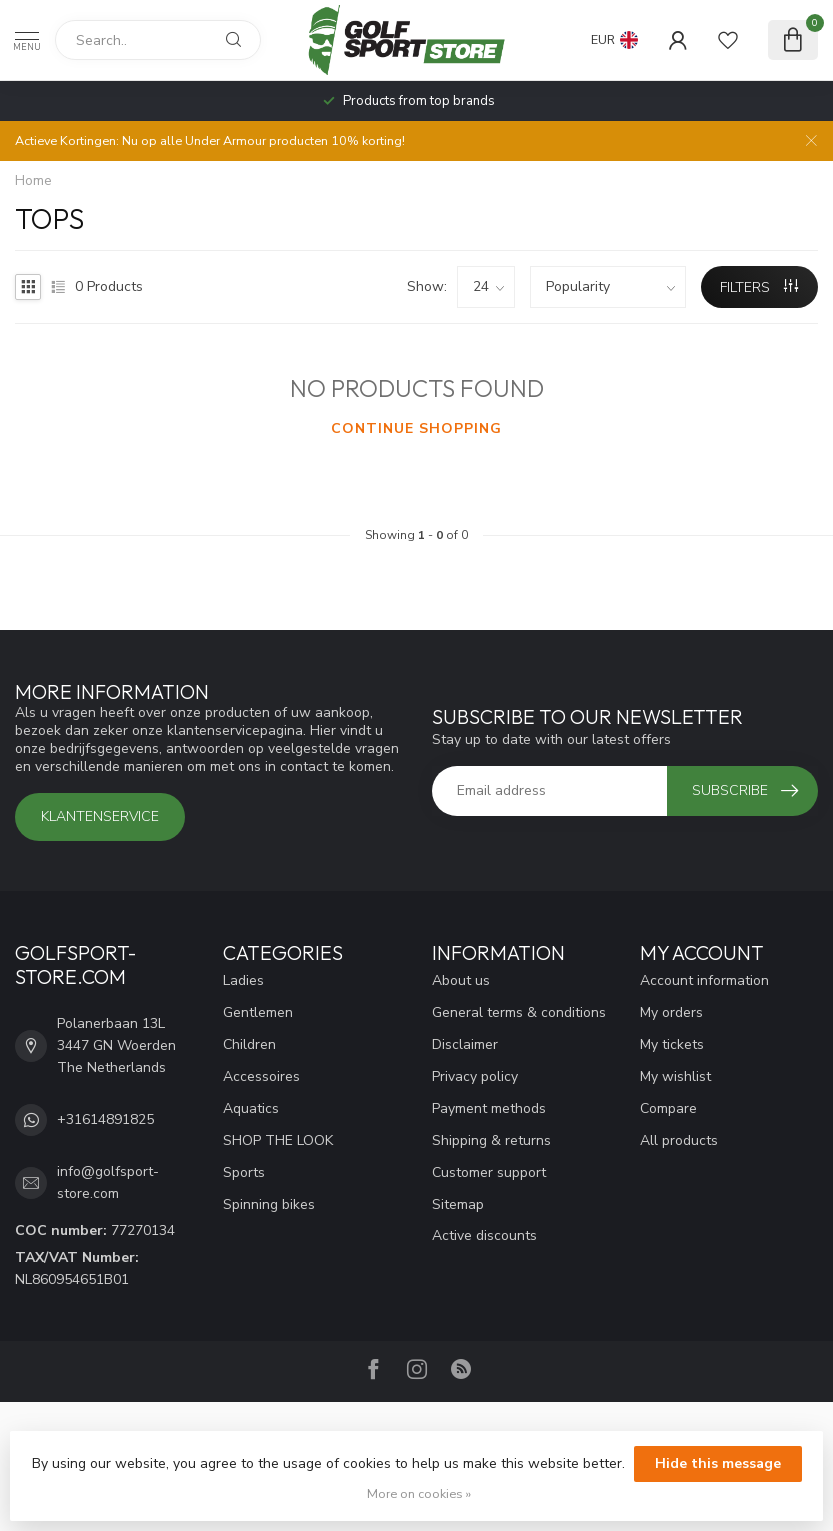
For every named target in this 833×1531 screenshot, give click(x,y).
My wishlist (675, 1076)
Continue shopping (416, 428)
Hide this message (718, 1463)
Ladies (243, 980)
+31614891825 (105, 1119)
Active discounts (484, 1235)
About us (461, 980)
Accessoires (261, 1076)
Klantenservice (100, 816)
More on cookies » (419, 1493)
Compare (668, 1108)
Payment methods (489, 1108)
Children (249, 1044)
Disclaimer (465, 1044)
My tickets (672, 1044)
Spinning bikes (269, 1204)
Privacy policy (475, 1076)
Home (33, 181)
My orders (671, 1012)
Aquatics (251, 1108)
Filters (759, 287)
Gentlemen (258, 1012)
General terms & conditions (519, 1012)
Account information (704, 980)
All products (679, 1140)
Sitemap (458, 1204)
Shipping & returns (491, 1140)
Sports (244, 1172)
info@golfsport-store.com (108, 1182)
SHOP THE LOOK (278, 1140)
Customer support (489, 1172)
